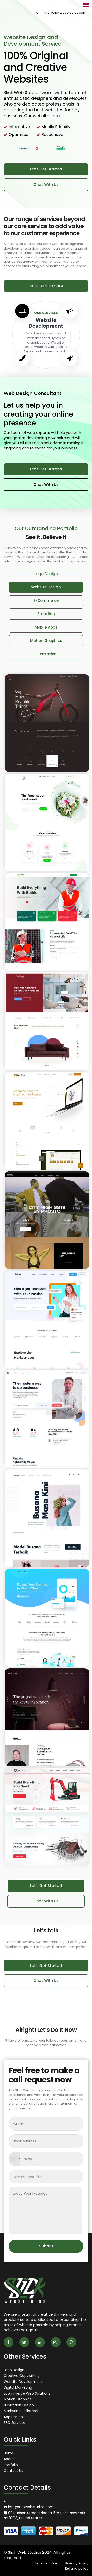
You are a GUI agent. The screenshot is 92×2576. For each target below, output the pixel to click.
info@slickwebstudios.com (65, 12)
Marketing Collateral (21, 2411)
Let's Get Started (46, 169)
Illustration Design (19, 2405)
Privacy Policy (76, 2563)
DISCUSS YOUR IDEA (46, 285)
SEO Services (15, 2422)
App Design (13, 2416)
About (9, 2459)
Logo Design (14, 2369)
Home (9, 2453)
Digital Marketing (18, 2387)
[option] (46, 104)
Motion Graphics (18, 2399)
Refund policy (76, 2568)
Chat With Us (46, 184)
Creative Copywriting (22, 2375)
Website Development (23, 2381)
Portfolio (11, 2464)
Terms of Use (45, 2563)
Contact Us (13, 2470)
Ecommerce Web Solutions (27, 2393)
